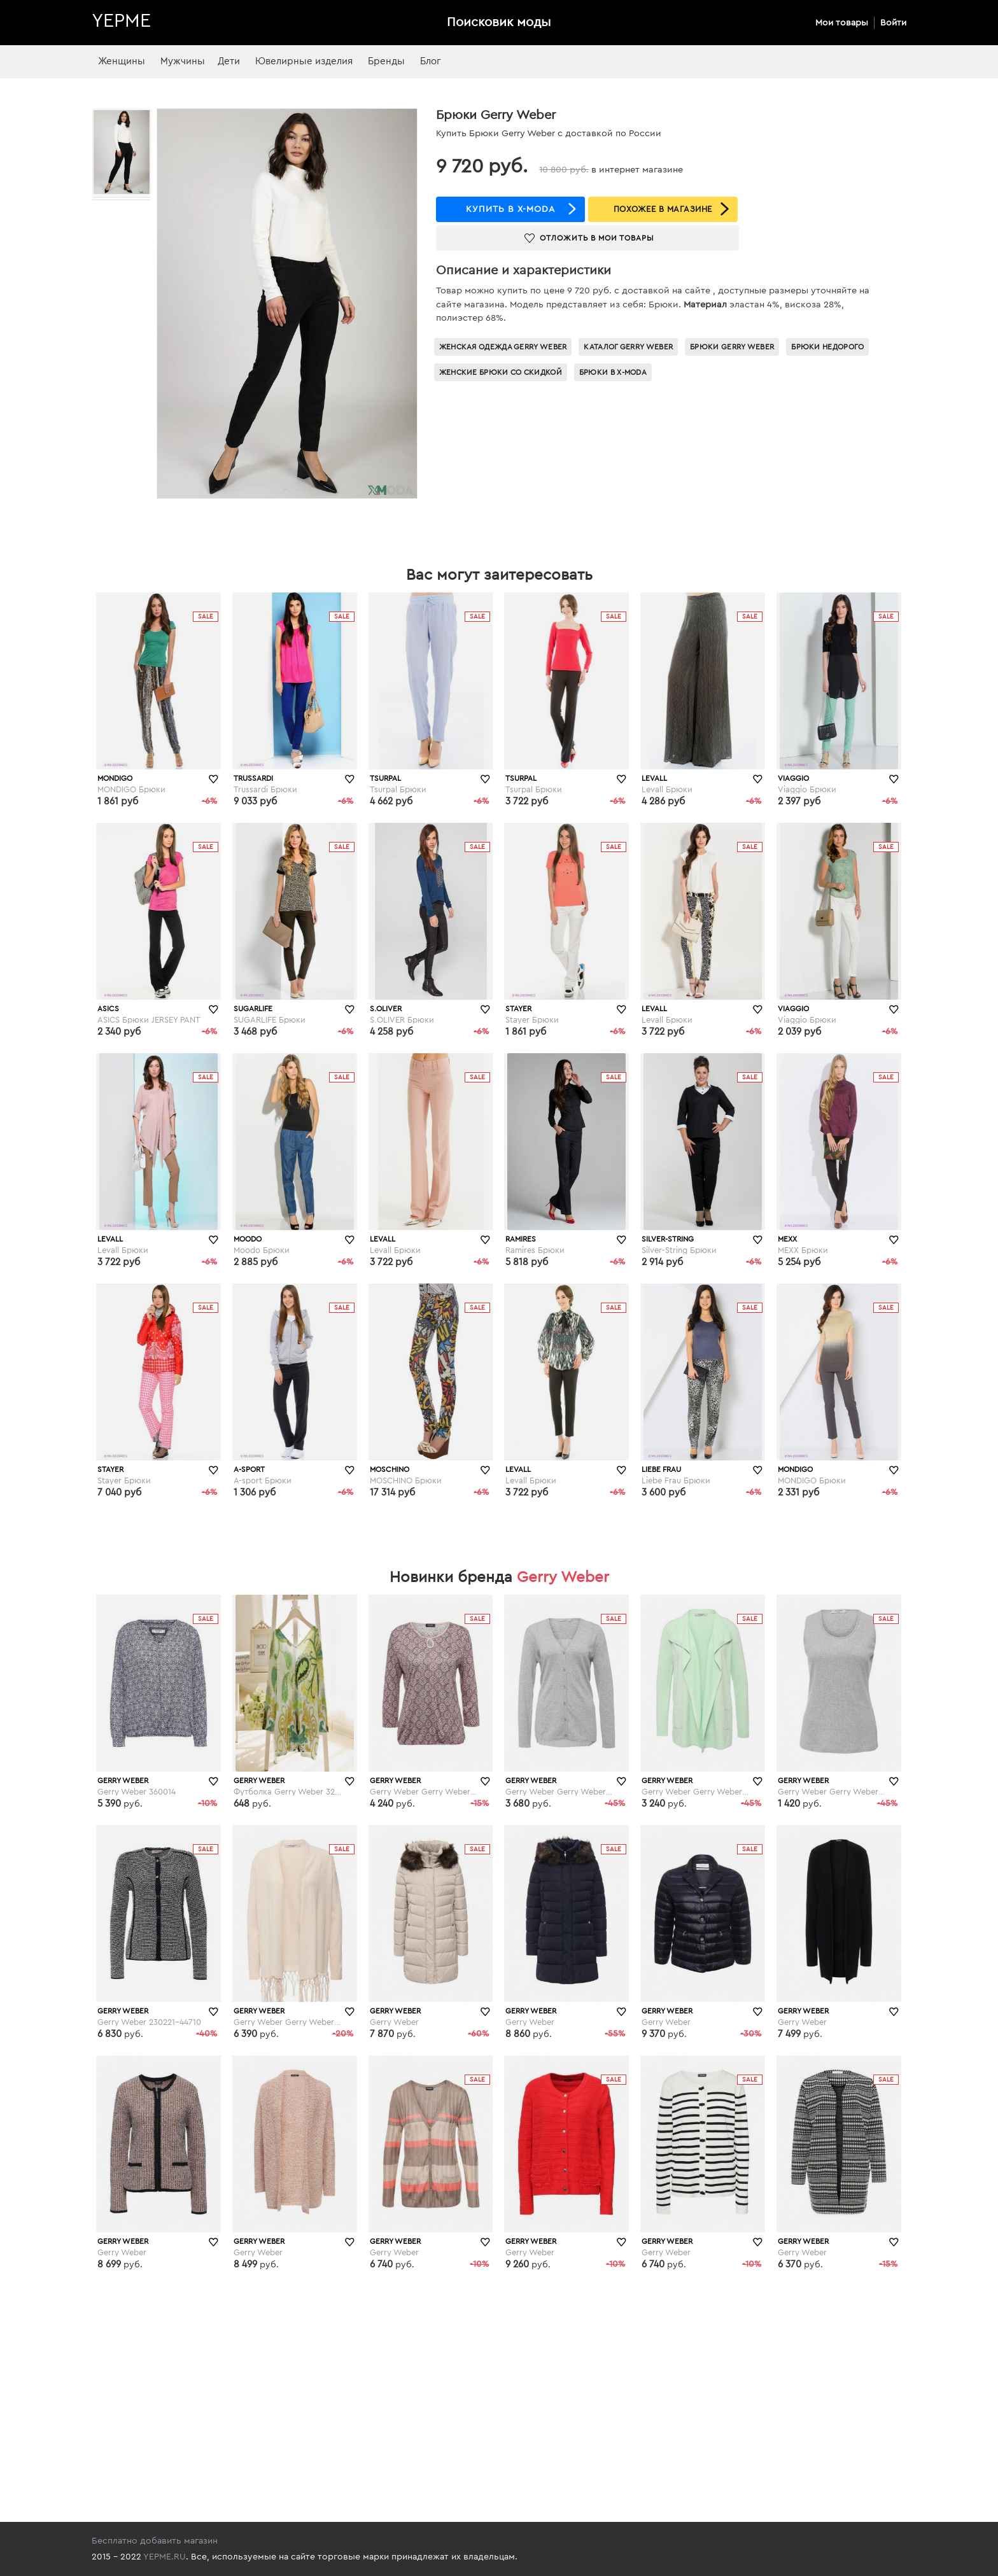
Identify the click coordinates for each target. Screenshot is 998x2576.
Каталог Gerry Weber (628, 347)
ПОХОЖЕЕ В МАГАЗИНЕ (663, 209)
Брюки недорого (827, 347)
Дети (229, 61)
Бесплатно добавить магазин (155, 2541)
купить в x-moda (510, 209)
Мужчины (182, 61)
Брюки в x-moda (613, 372)
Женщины (121, 61)
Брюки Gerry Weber (732, 347)
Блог (430, 61)
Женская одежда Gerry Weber (503, 347)
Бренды (386, 61)
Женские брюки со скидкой (500, 372)
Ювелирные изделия (304, 61)
